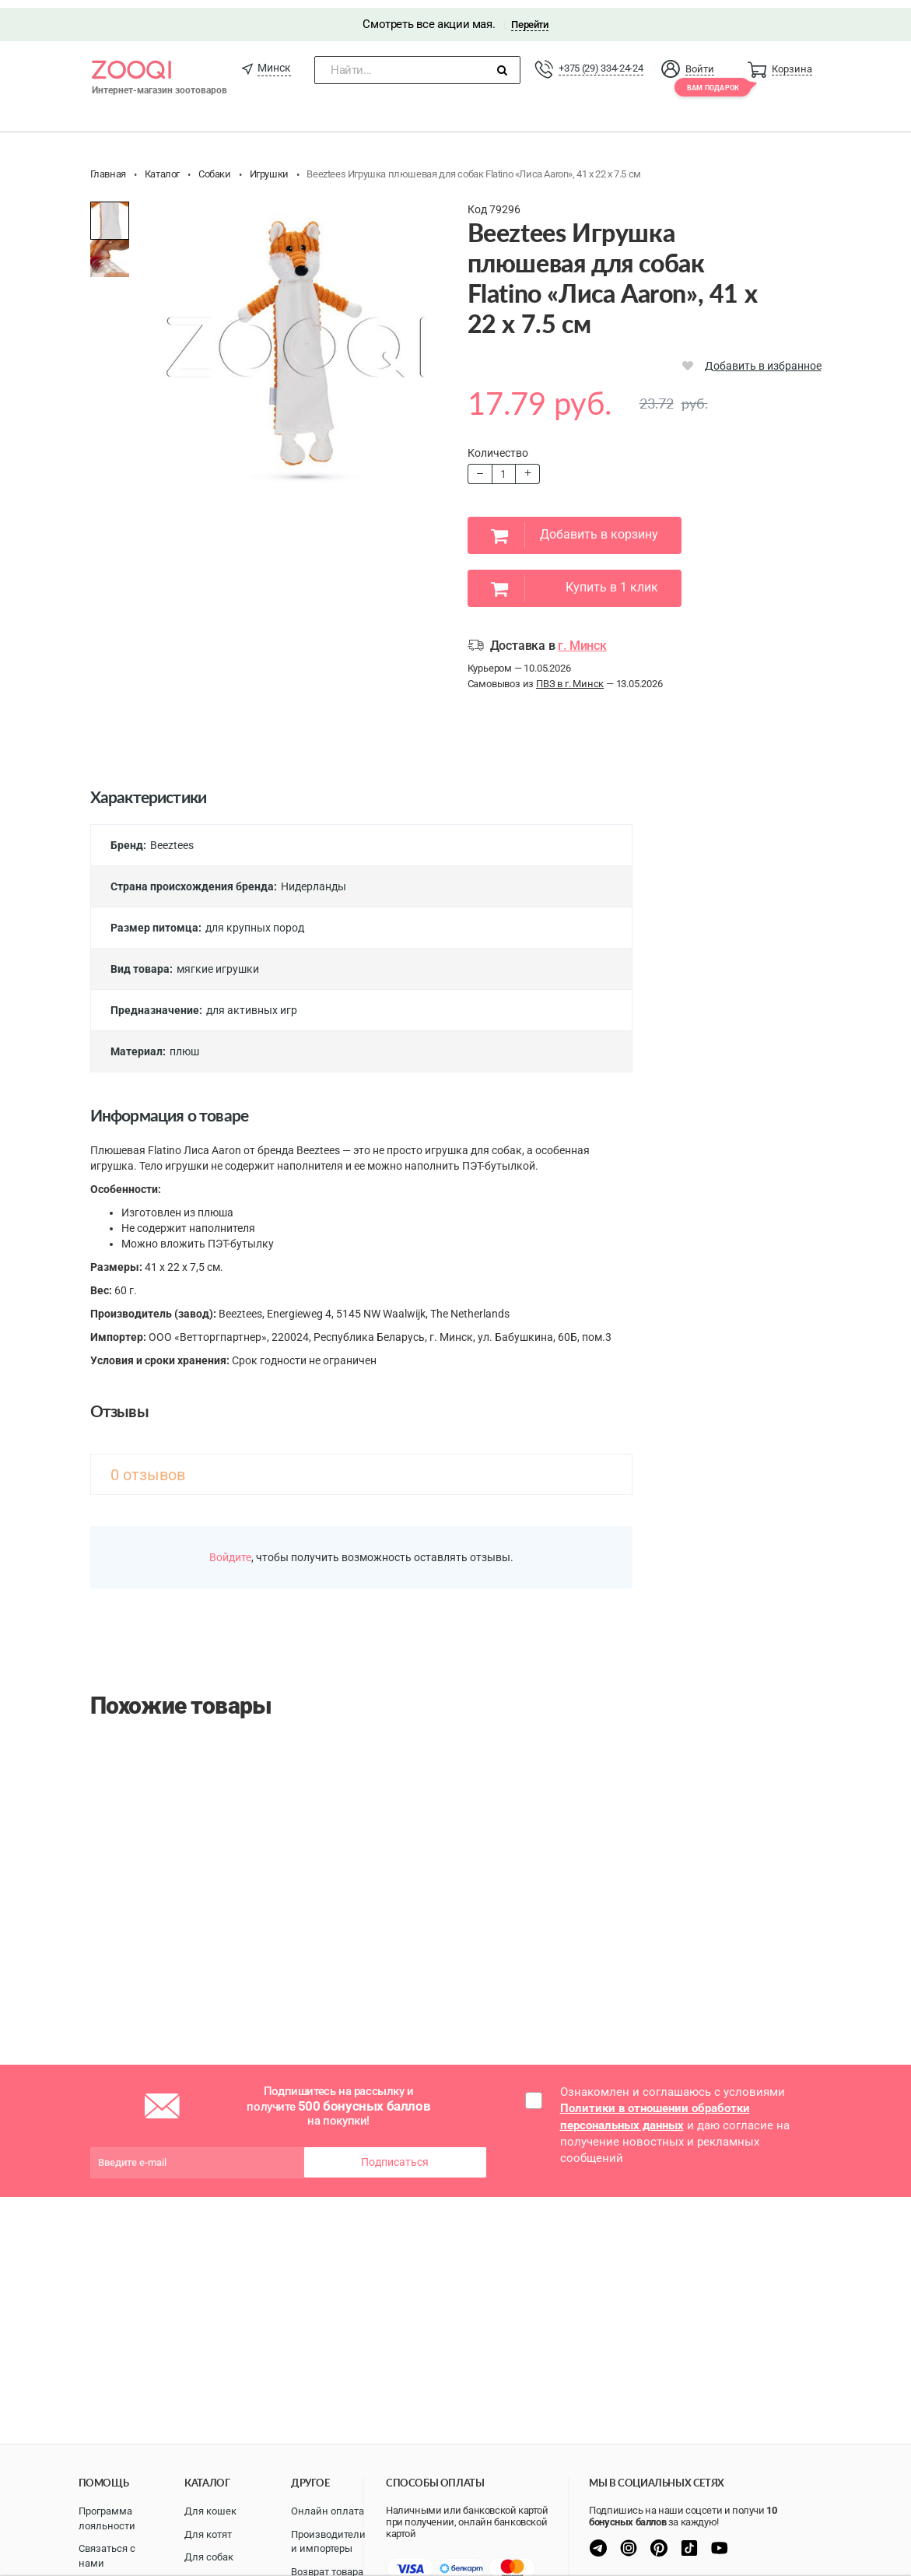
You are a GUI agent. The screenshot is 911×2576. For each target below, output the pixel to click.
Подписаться (395, 2154)
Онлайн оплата (327, 2511)
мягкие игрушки (218, 961)
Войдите (230, 1549)
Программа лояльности (107, 2518)
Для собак (208, 2557)
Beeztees (172, 837)
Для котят (208, 2534)
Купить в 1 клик (574, 580)
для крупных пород (254, 920)
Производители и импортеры (328, 2542)
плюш (184, 1043)
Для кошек (210, 2511)
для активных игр (251, 1002)
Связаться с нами (107, 2556)
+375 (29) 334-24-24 (601, 60)
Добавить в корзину (574, 527)
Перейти (529, 17)
